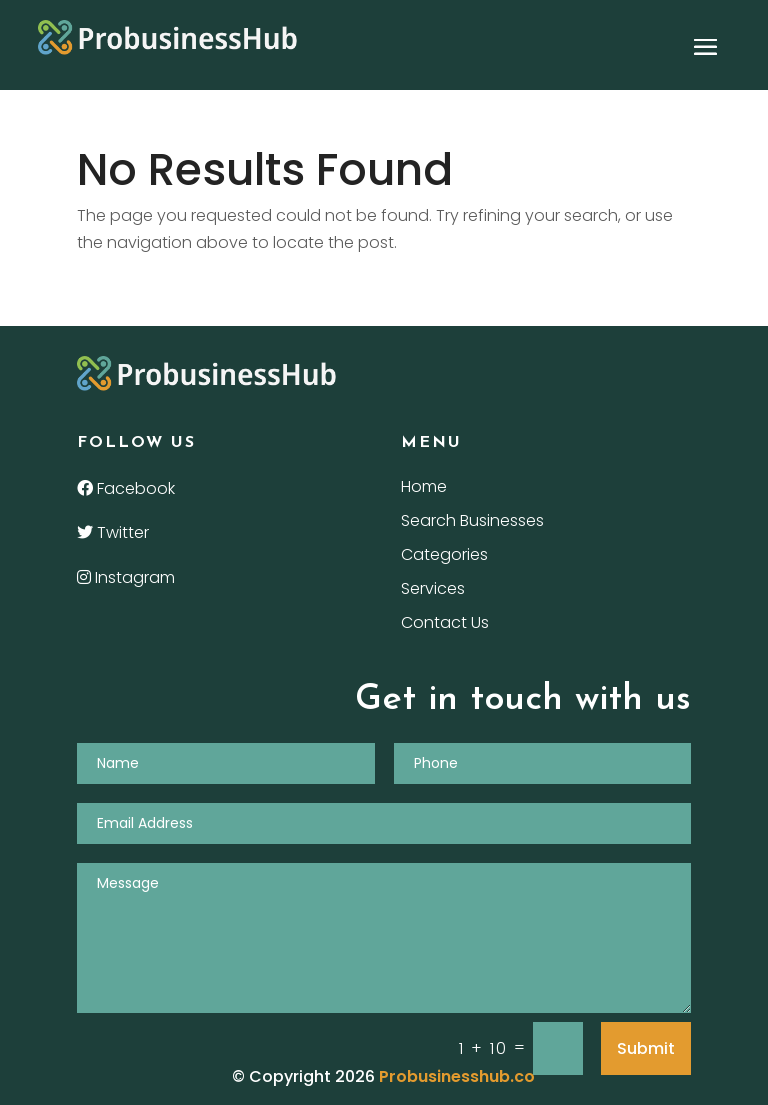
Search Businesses (472, 523)
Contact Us (445, 625)
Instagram (126, 577)
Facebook (126, 488)
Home (424, 489)
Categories (444, 557)
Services (433, 591)
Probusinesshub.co (457, 1076)
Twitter (113, 532)
